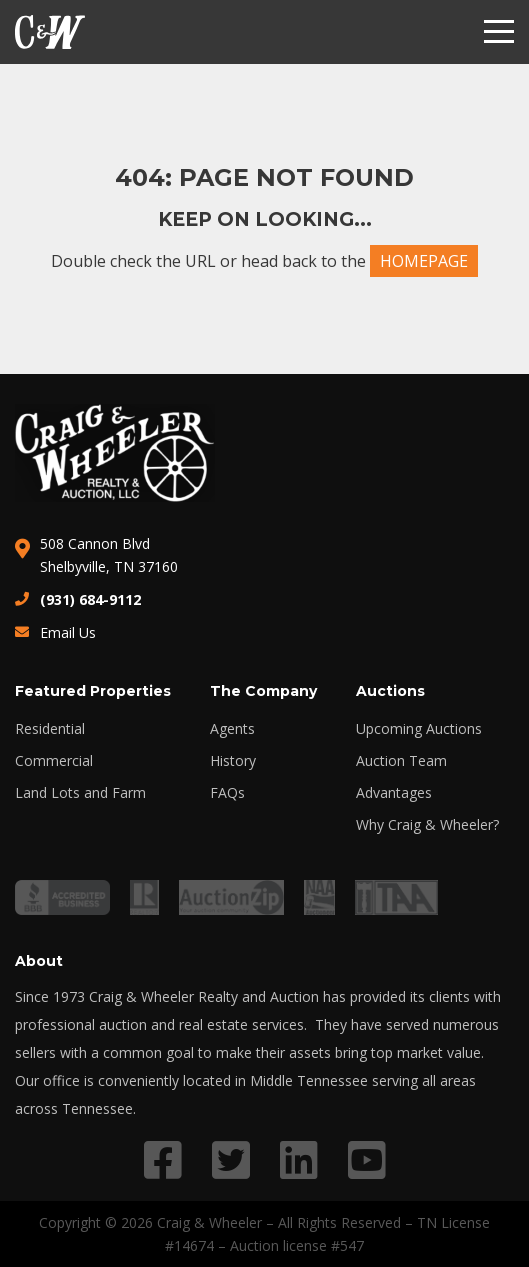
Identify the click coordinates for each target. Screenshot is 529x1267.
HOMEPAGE (424, 261)
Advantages (394, 793)
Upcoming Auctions (419, 729)
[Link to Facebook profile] (163, 1159)
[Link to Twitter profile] (231, 1159)
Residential (50, 729)
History (233, 761)
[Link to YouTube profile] (367, 1159)
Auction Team (401, 761)
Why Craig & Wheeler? (427, 825)
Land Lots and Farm (80, 793)
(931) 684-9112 (90, 599)
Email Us (68, 632)
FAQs (227, 793)
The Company (263, 691)
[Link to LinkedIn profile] (299, 1159)
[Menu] (499, 32)
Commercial (54, 761)
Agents (232, 729)
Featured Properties (93, 691)
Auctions (390, 691)
